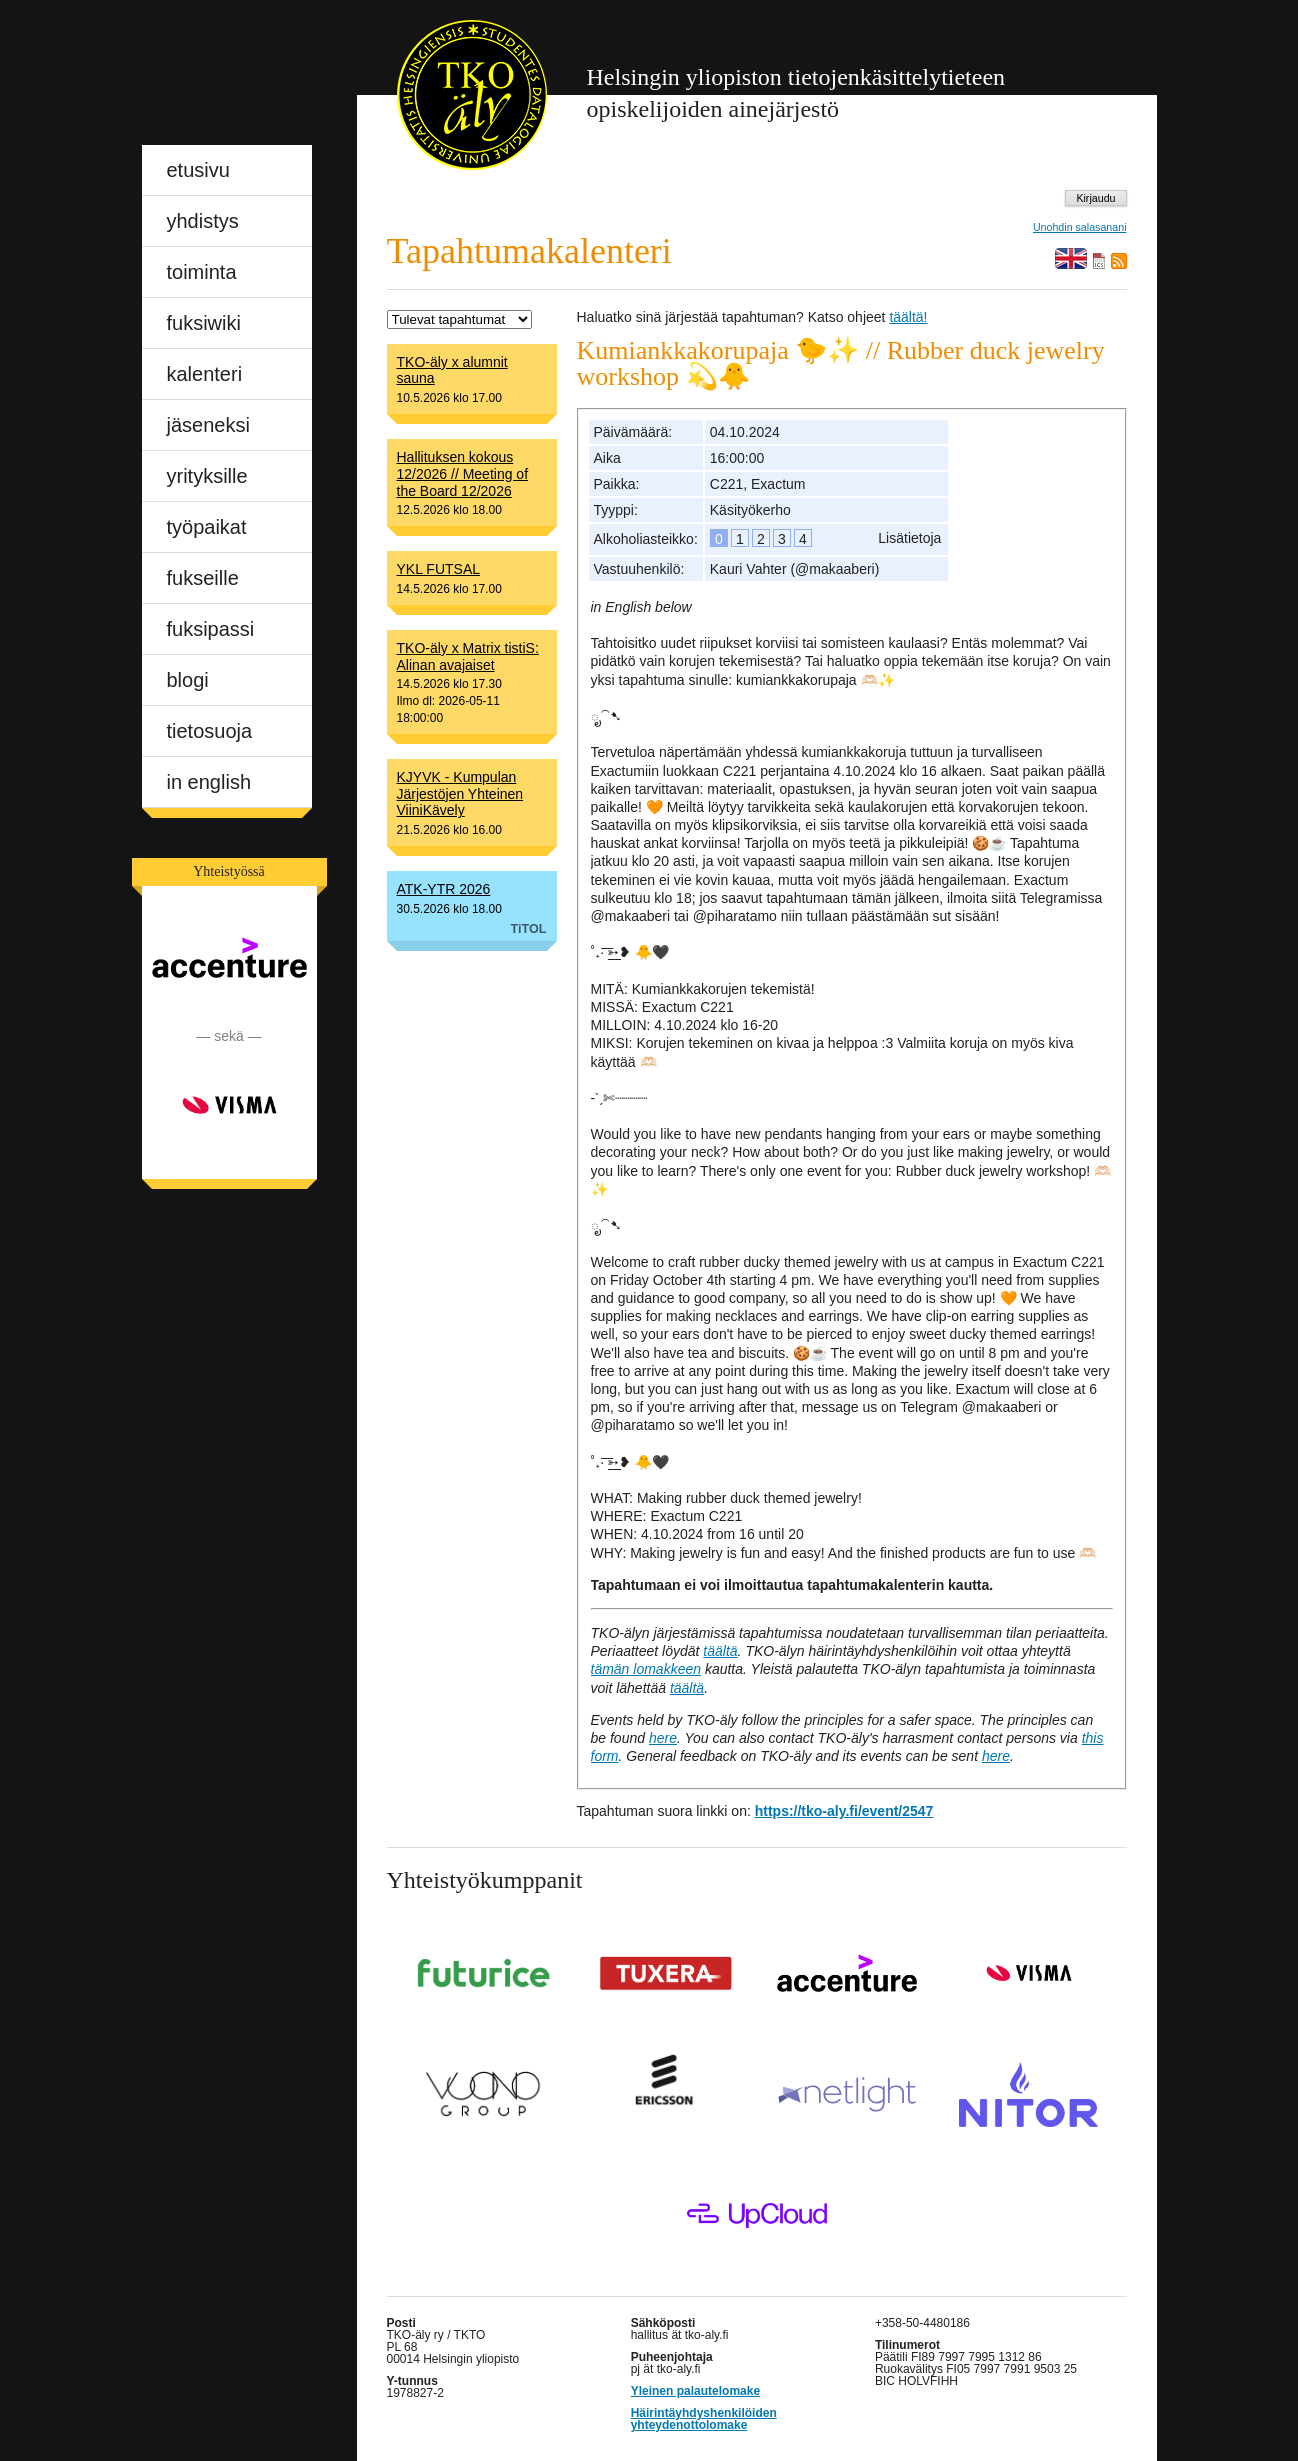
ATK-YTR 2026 (444, 889)
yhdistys (203, 221)
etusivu (198, 170)
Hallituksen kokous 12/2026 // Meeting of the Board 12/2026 (463, 474)
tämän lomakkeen (646, 1669)
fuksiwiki (204, 323)
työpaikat (207, 527)
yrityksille (207, 476)
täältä (720, 1651)
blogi (188, 680)
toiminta (202, 272)
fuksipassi (211, 629)
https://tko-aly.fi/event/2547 (844, 1811)
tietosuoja (210, 731)
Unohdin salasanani (1080, 227)
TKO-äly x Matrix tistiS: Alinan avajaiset (468, 656)
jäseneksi (208, 425)
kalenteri (205, 374)
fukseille (203, 578)
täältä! (908, 317)
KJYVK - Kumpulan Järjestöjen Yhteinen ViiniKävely (460, 794)
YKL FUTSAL (439, 569)
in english (209, 782)
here (663, 1738)
